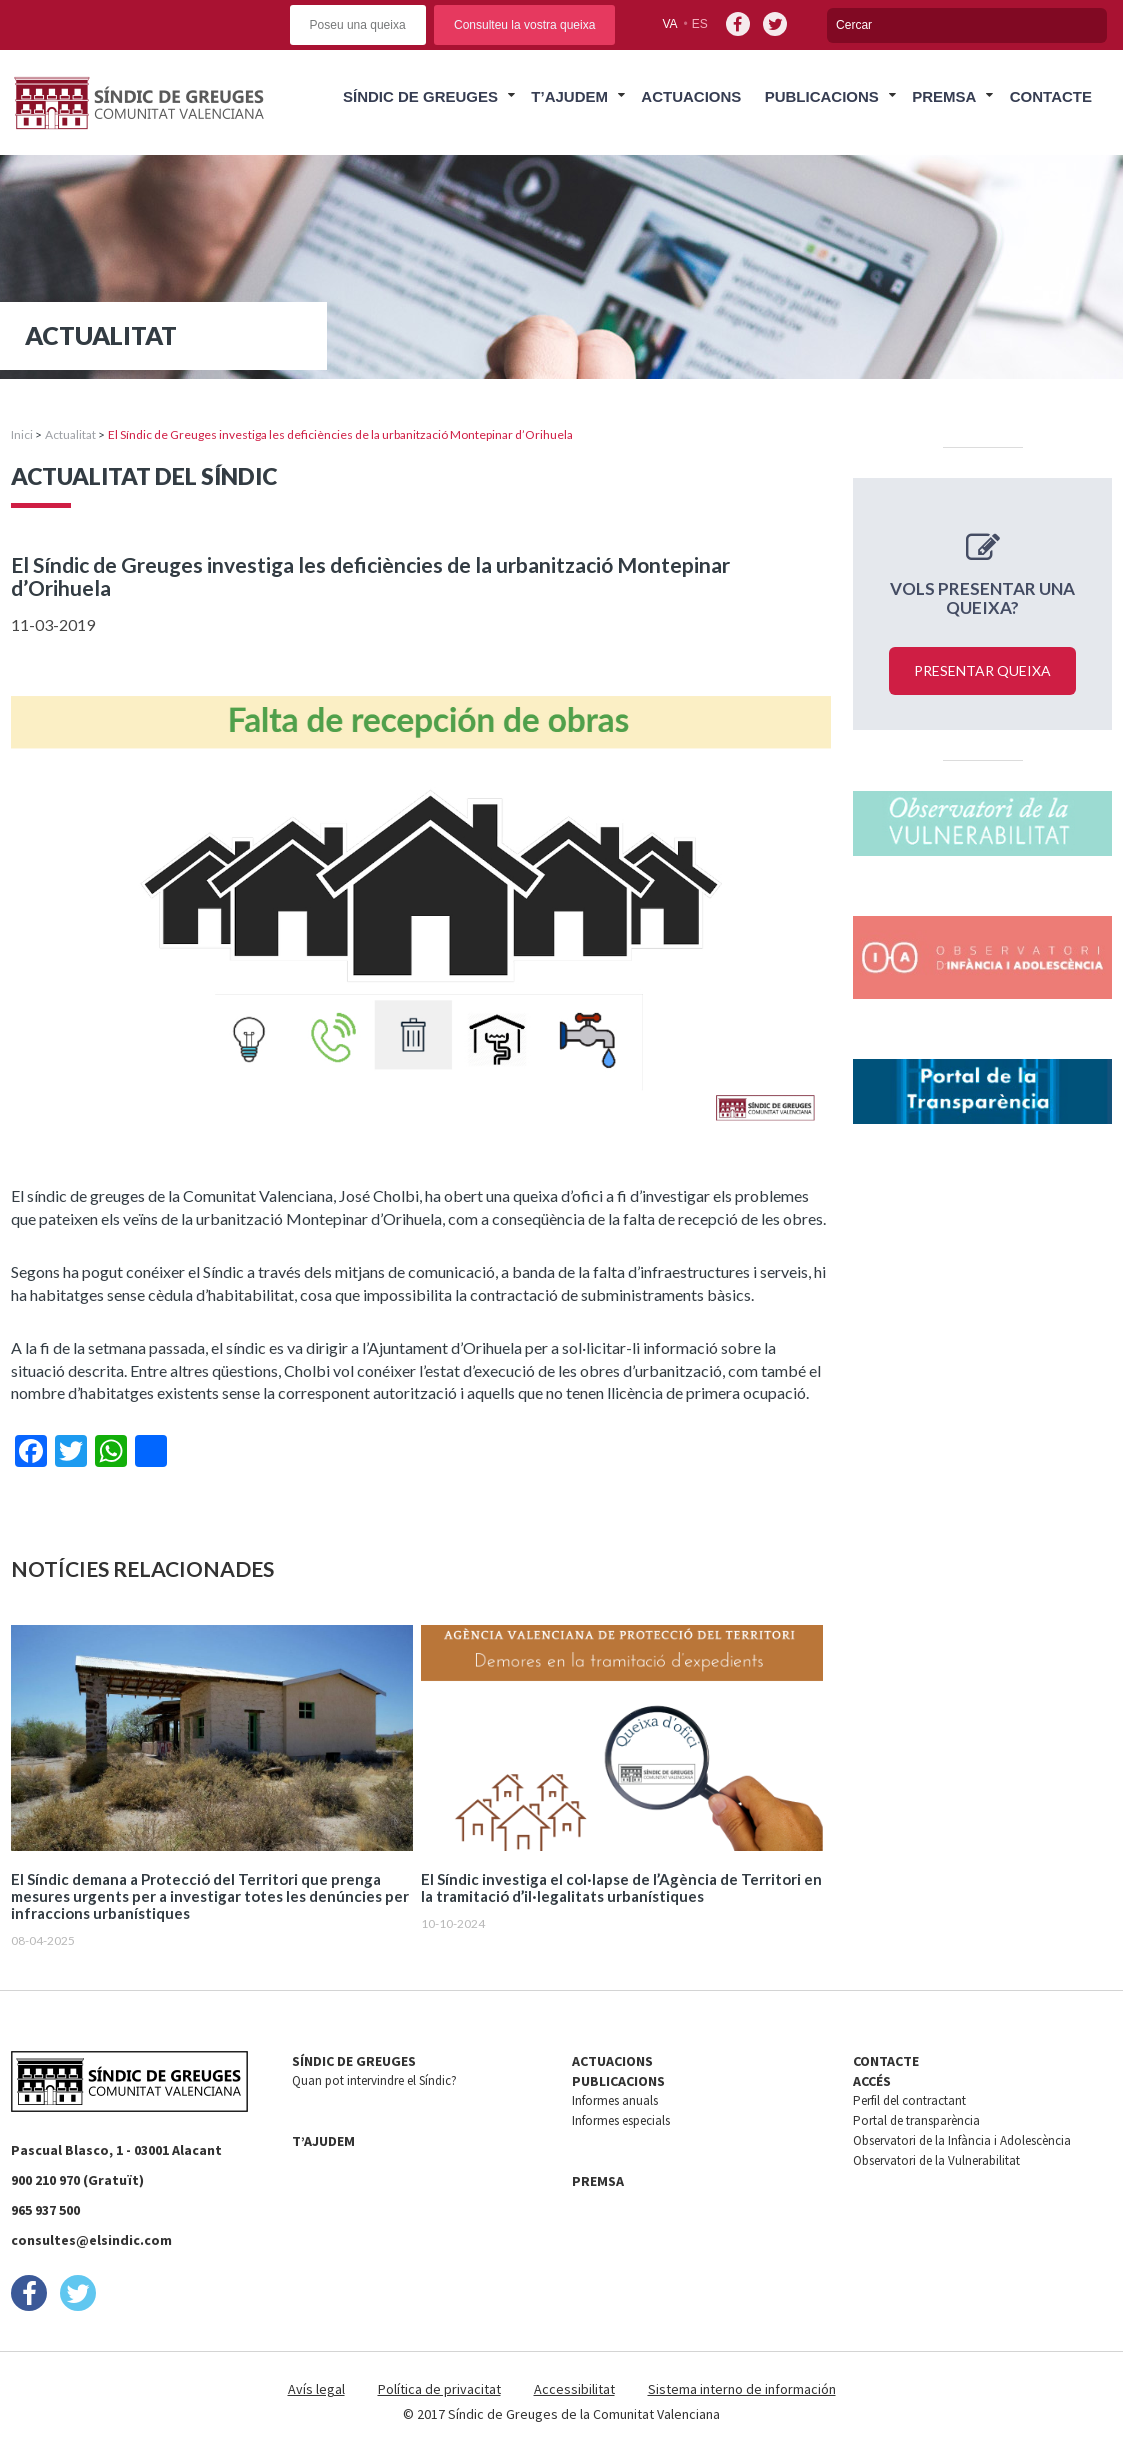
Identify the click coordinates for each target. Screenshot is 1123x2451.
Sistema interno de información (742, 2389)
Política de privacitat (439, 2389)
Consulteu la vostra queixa (524, 25)
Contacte (1051, 96)
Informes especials (621, 2120)
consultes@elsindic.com (91, 2240)
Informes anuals (615, 2100)
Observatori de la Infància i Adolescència (962, 2140)
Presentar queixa (982, 670)
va (669, 24)
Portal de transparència (916, 2120)
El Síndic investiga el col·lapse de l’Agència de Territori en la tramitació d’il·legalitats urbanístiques (621, 1888)
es (700, 24)
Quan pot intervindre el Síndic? (374, 2080)
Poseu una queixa (358, 25)
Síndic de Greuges (420, 96)
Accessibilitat (574, 2389)
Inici (22, 434)
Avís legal (316, 2389)
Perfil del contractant (909, 2100)
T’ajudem (569, 96)
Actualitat (70, 434)
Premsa (944, 96)
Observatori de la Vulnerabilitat (936, 2160)
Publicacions (822, 96)
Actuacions (691, 96)
